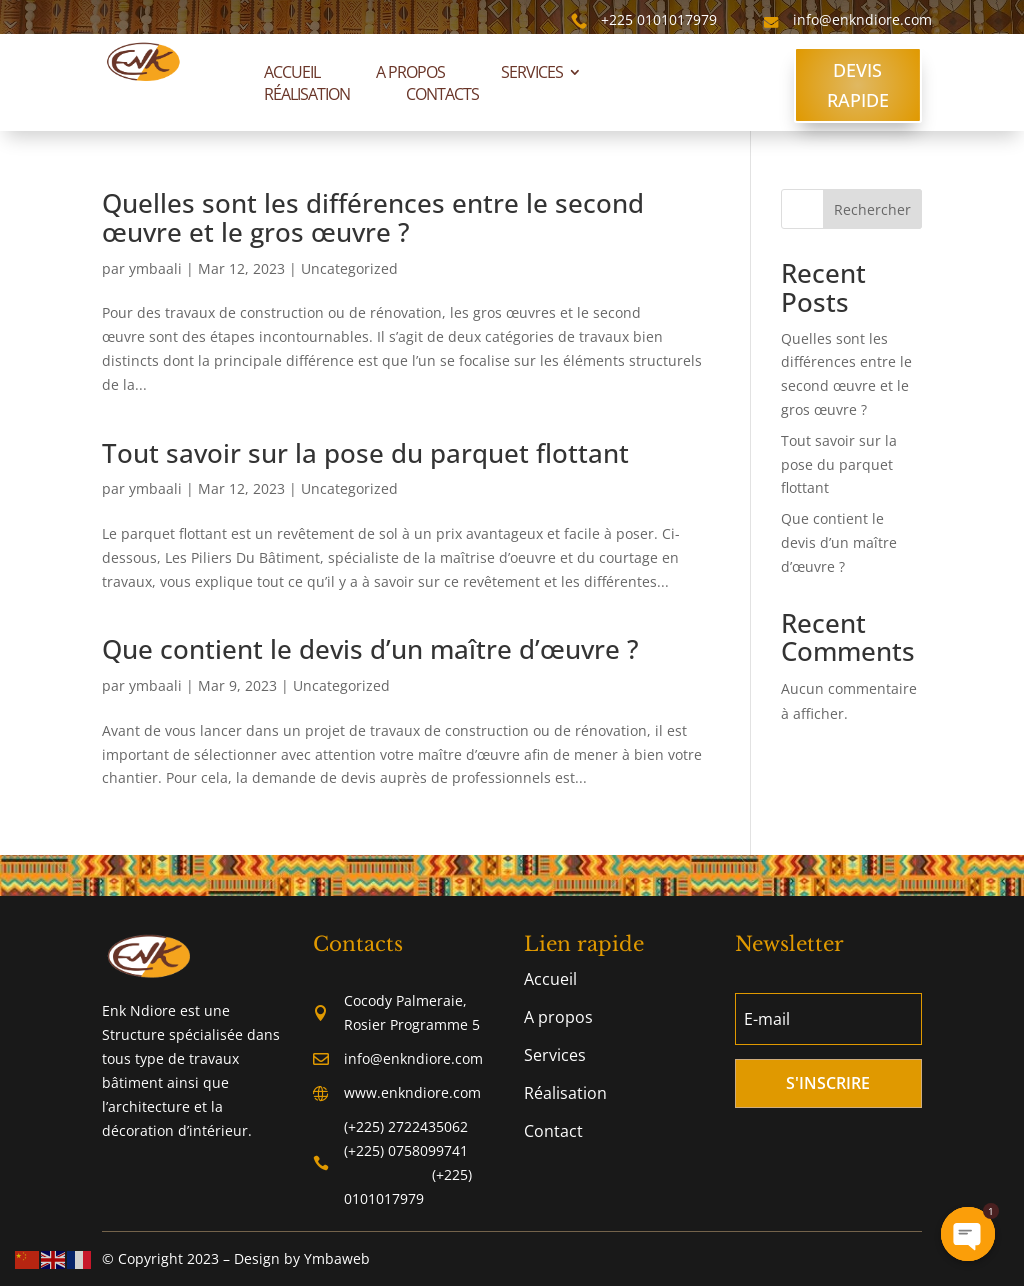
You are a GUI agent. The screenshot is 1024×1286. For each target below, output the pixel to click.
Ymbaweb (337, 1258)
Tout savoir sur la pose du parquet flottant (365, 453)
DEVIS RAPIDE (858, 85)
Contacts (442, 94)
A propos (410, 72)
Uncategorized (349, 268)
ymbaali (155, 268)
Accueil (292, 72)
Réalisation (307, 94)
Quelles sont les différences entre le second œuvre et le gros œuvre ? (373, 217)
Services (532, 72)
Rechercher (872, 209)
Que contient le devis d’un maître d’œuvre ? (370, 649)
